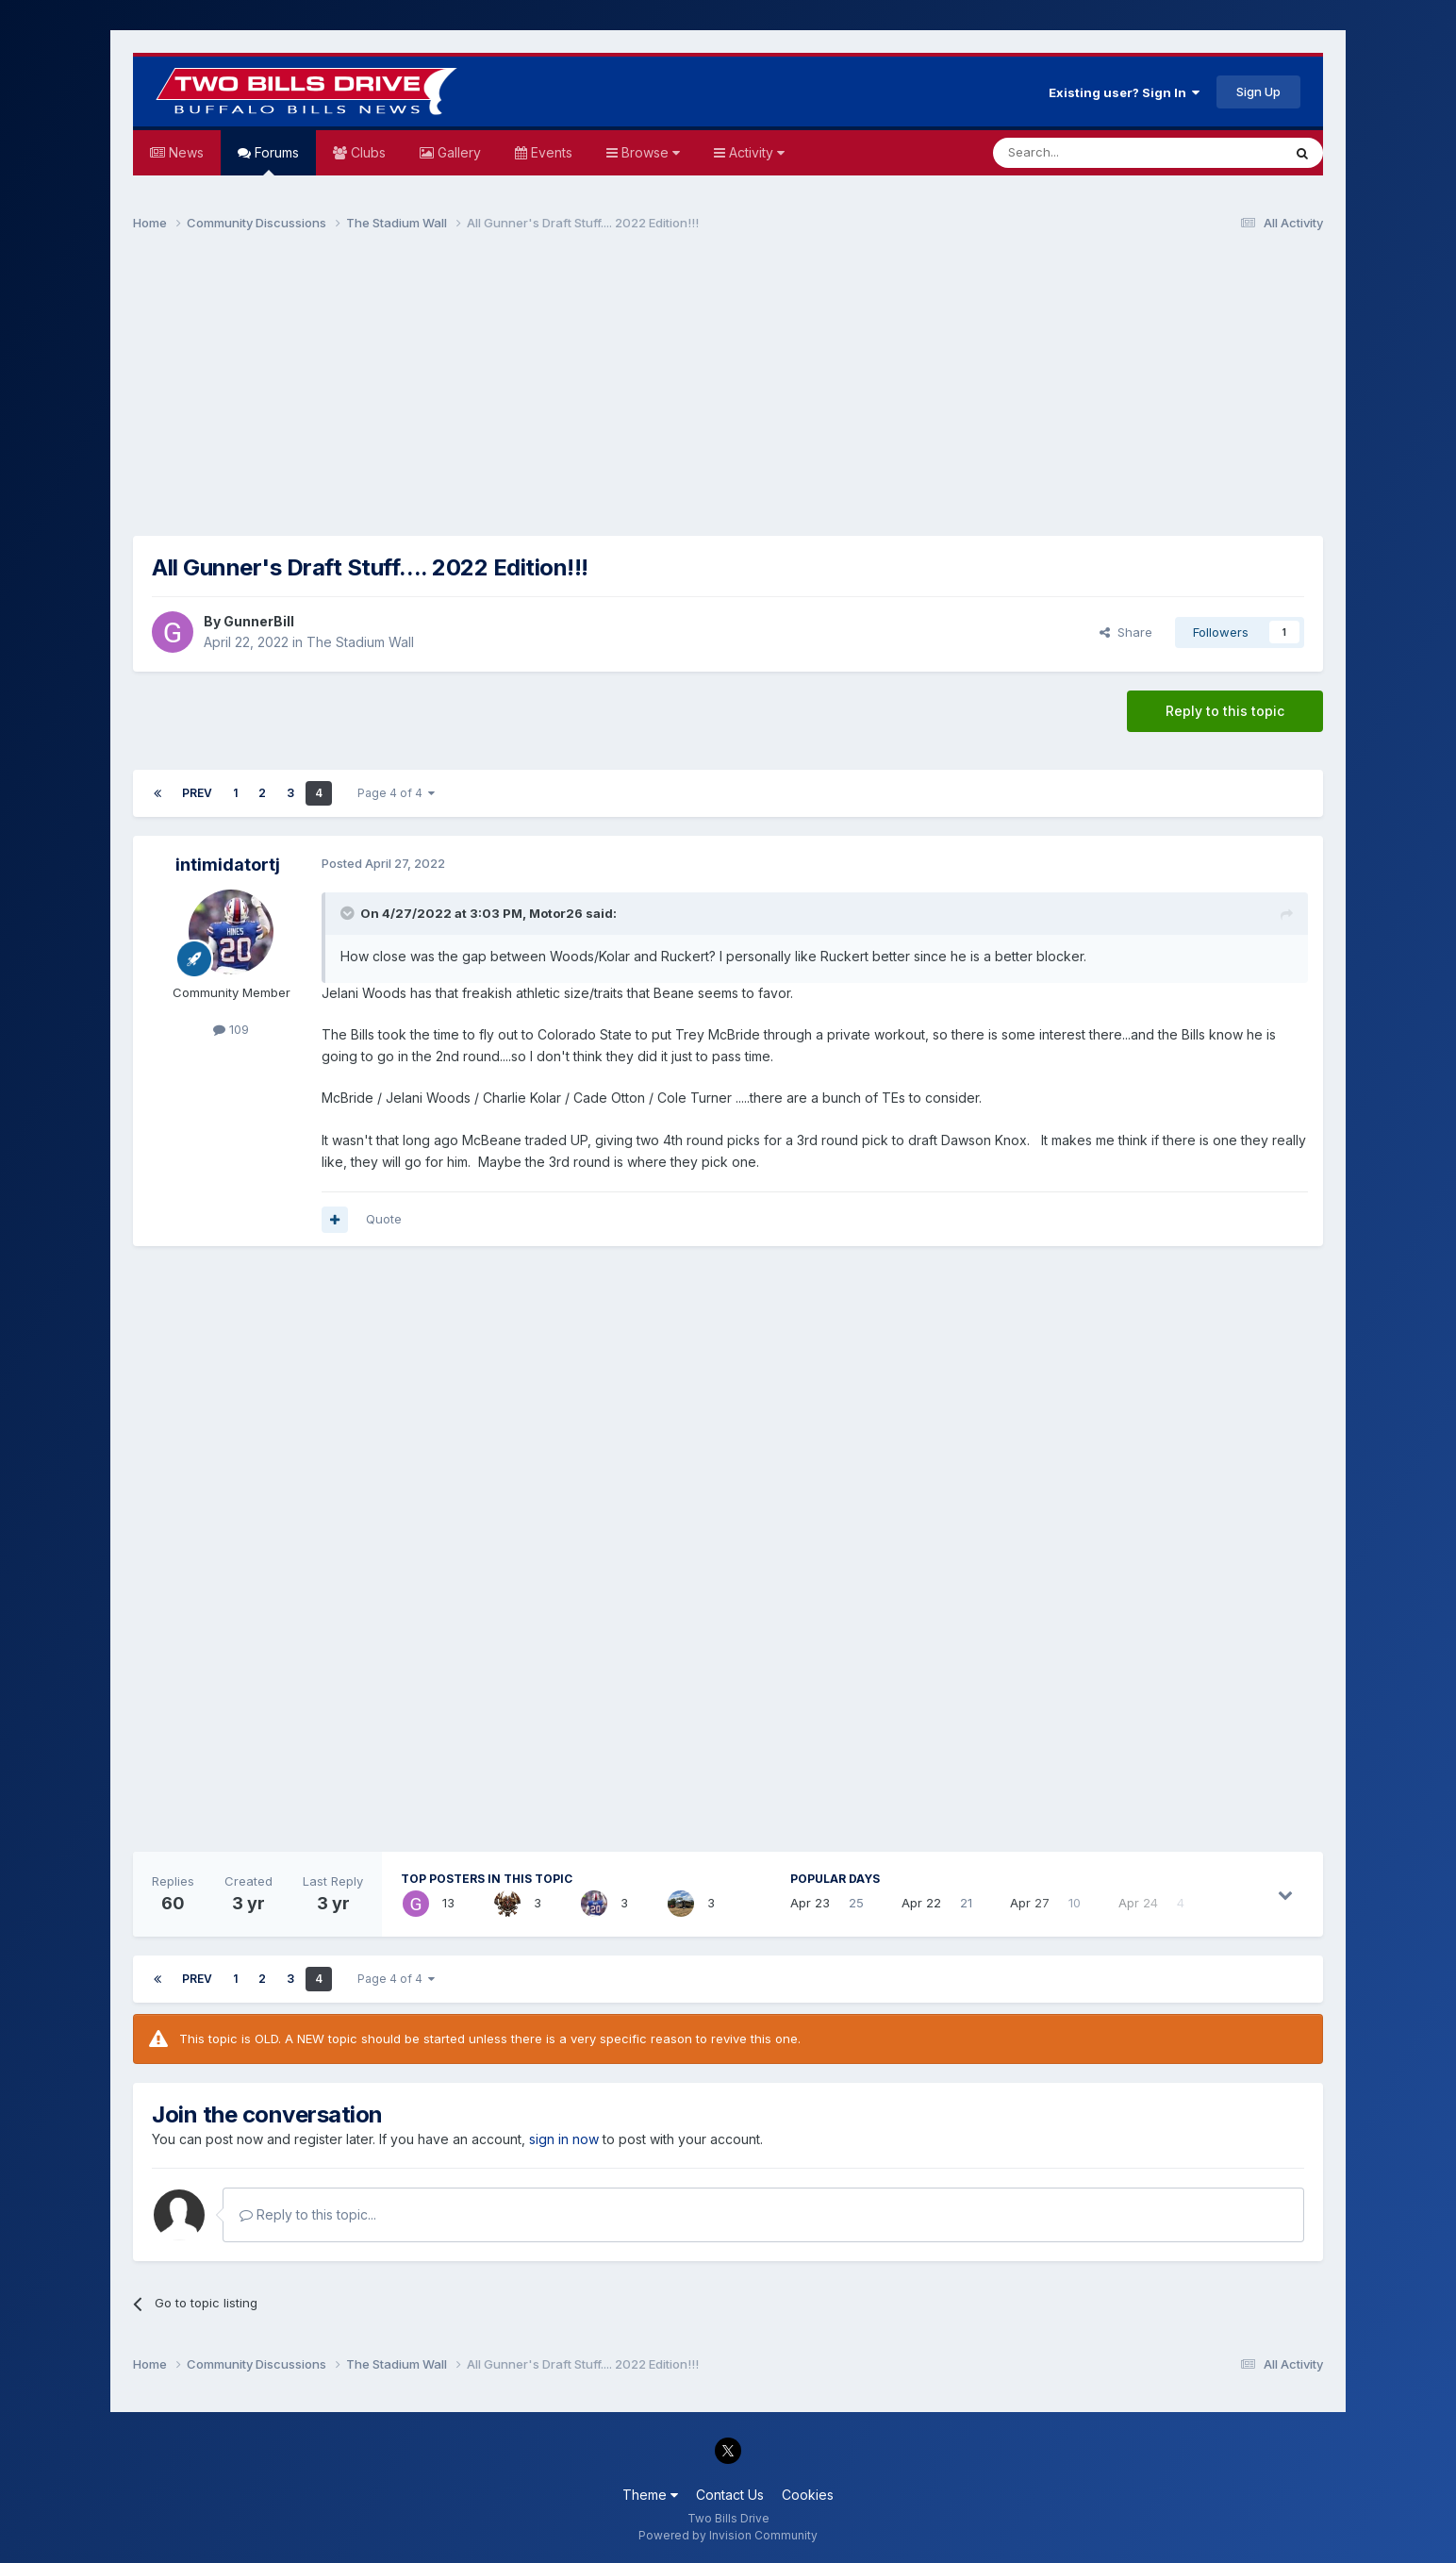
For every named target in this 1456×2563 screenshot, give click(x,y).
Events (549, 152)
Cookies (808, 2495)
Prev (197, 793)
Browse (649, 152)
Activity (755, 152)
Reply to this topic (1225, 711)
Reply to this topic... (308, 2214)
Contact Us (730, 2495)
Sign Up (1258, 91)
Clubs (366, 152)
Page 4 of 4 (396, 793)
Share (1126, 632)
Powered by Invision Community (728, 2535)
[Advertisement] (728, 392)
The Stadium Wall (360, 642)
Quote (384, 1218)
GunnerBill (258, 621)
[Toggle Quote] (348, 913)
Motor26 (556, 913)
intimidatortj (227, 864)
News (184, 152)
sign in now (564, 2139)
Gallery (457, 152)
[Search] (1089, 153)
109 (231, 1029)
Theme (650, 2495)
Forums (275, 159)
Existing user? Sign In (1124, 92)
